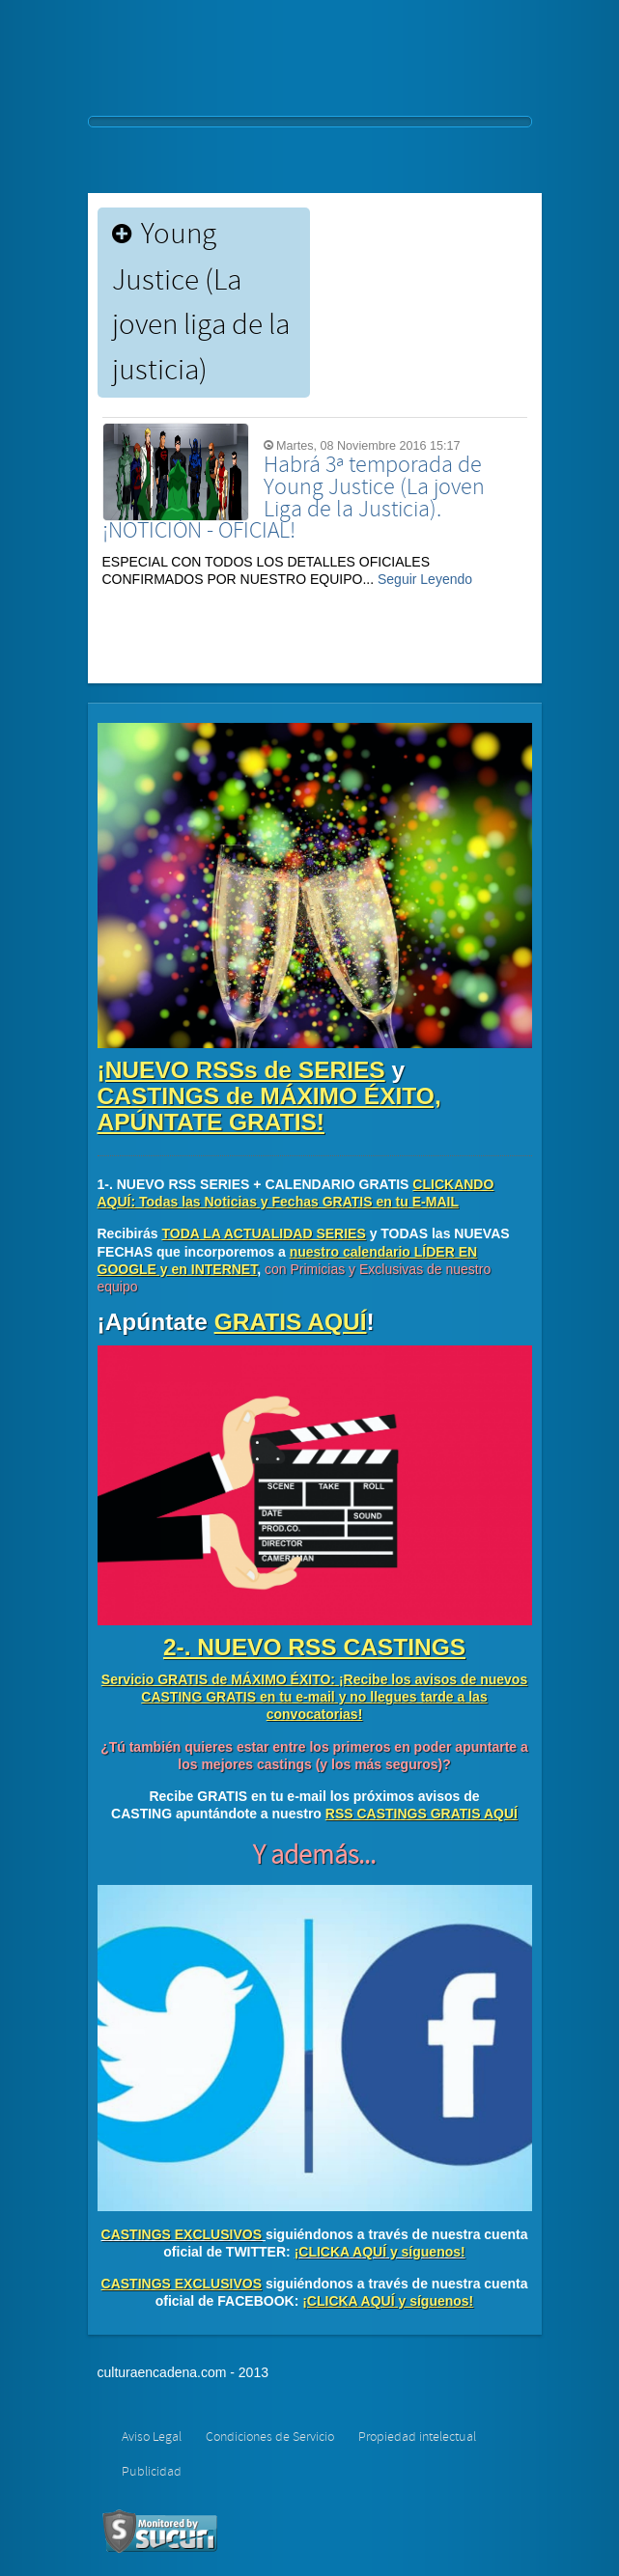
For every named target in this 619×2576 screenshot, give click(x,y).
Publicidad (152, 2471)
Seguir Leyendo (425, 579)
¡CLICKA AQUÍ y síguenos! (380, 2251)
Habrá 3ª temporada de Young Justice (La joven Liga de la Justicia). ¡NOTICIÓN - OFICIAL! (293, 498)
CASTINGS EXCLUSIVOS (181, 2234)
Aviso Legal (152, 2437)
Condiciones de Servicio (270, 2437)
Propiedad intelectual (417, 2437)
